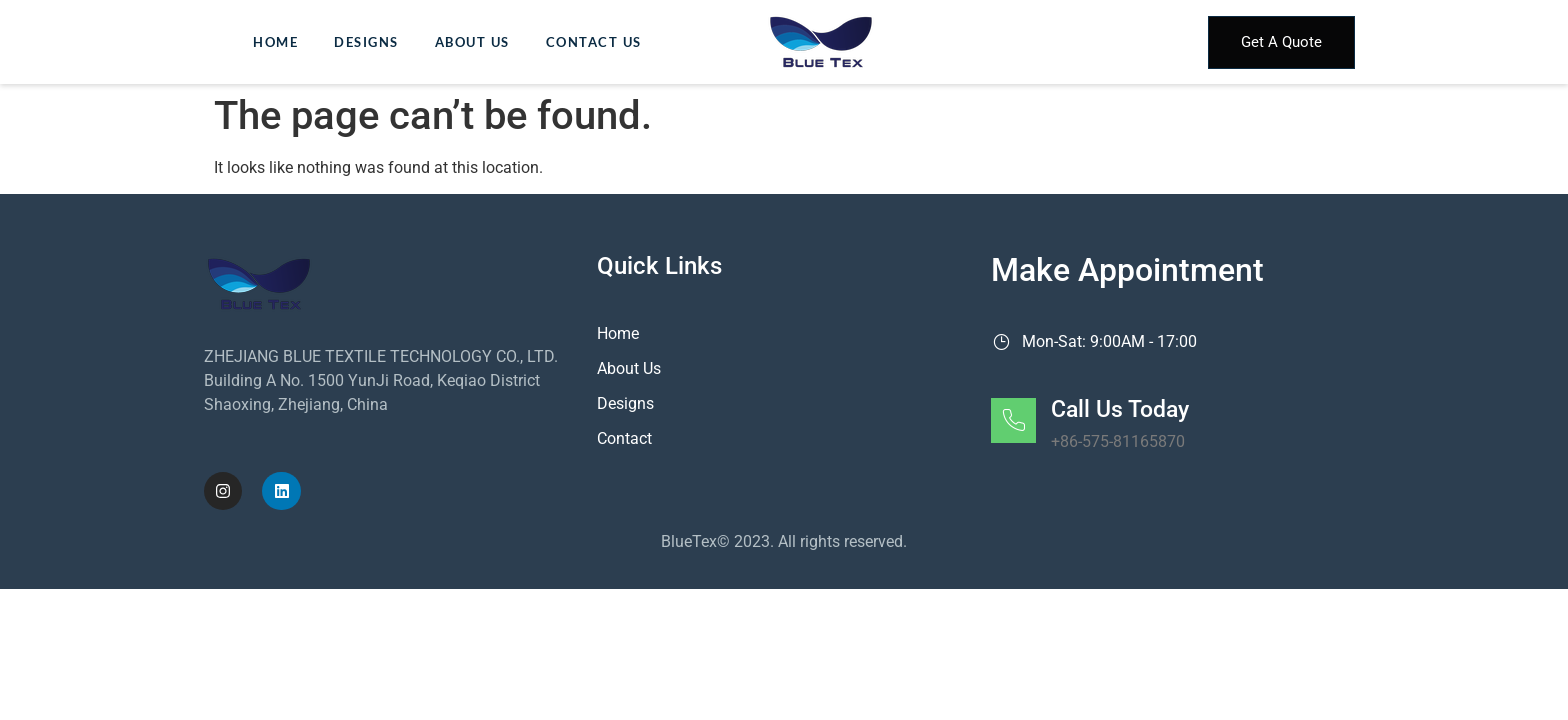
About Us (472, 42)
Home (275, 42)
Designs (366, 42)
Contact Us (594, 42)
